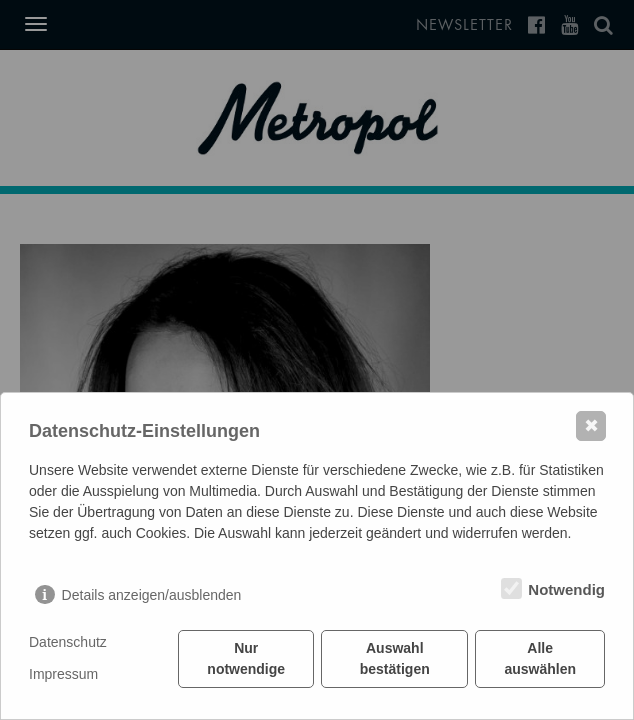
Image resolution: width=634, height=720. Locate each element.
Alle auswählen (540, 658)
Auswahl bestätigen (395, 658)
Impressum (63, 674)
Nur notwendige (246, 658)
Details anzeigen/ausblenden (152, 595)
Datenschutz (68, 642)
